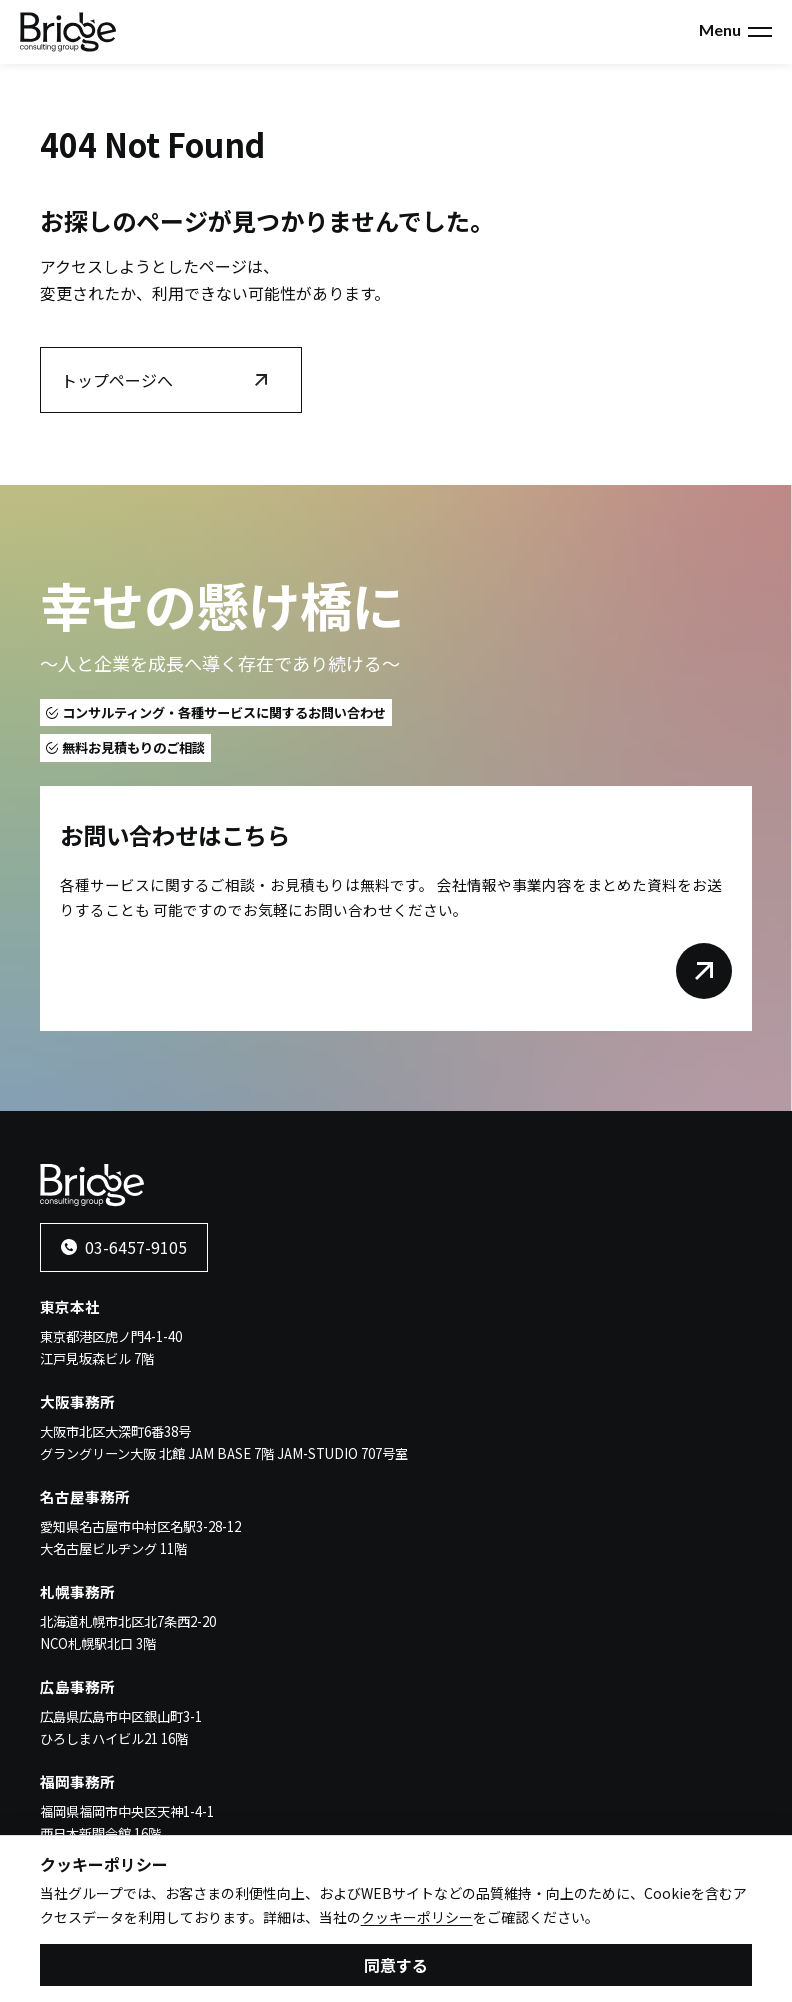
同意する (396, 1969)
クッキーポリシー (417, 1921)
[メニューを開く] (760, 32)
